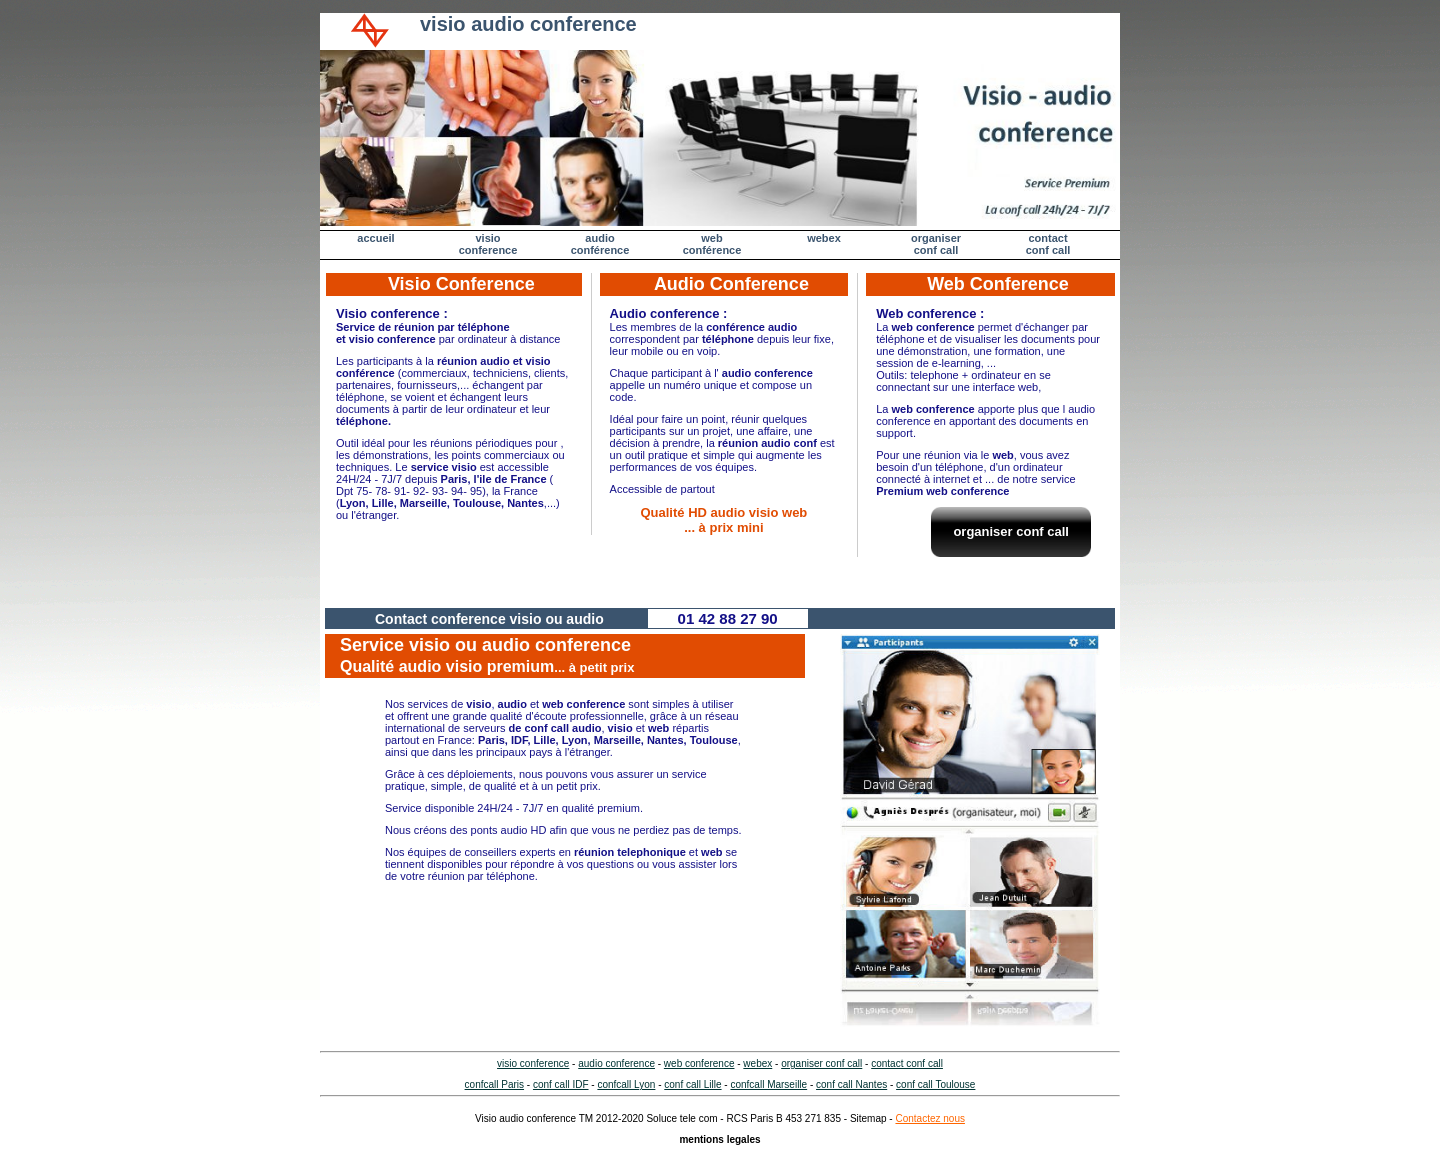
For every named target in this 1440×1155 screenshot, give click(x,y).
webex (824, 238)
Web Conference (998, 284)
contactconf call (1048, 244)
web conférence (712, 244)
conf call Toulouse (935, 1084)
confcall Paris (494, 1084)
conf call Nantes (851, 1084)
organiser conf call (936, 244)
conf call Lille (692, 1084)
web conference (699, 1063)
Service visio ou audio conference (487, 655)
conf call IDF (561, 1084)
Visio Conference (461, 284)
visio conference (488, 244)
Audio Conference (731, 284)
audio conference (616, 1063)
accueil (375, 238)
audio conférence (600, 244)
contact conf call (907, 1063)
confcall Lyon (626, 1084)
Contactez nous (930, 1118)
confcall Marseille (768, 1084)
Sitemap (868, 1118)
